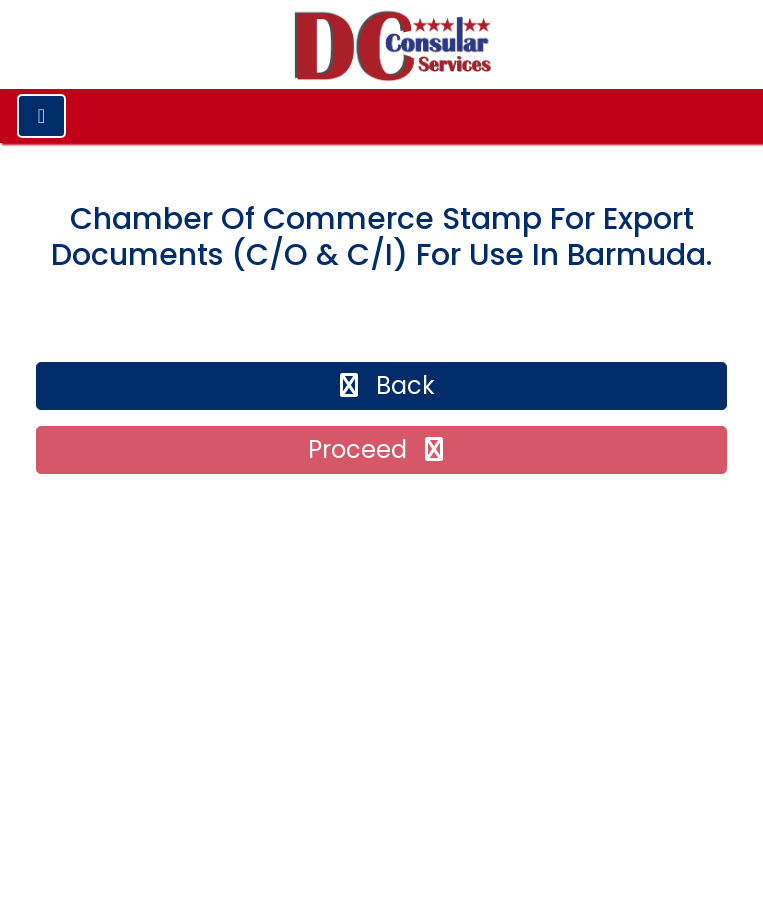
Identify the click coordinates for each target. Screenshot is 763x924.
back (384, 385)
